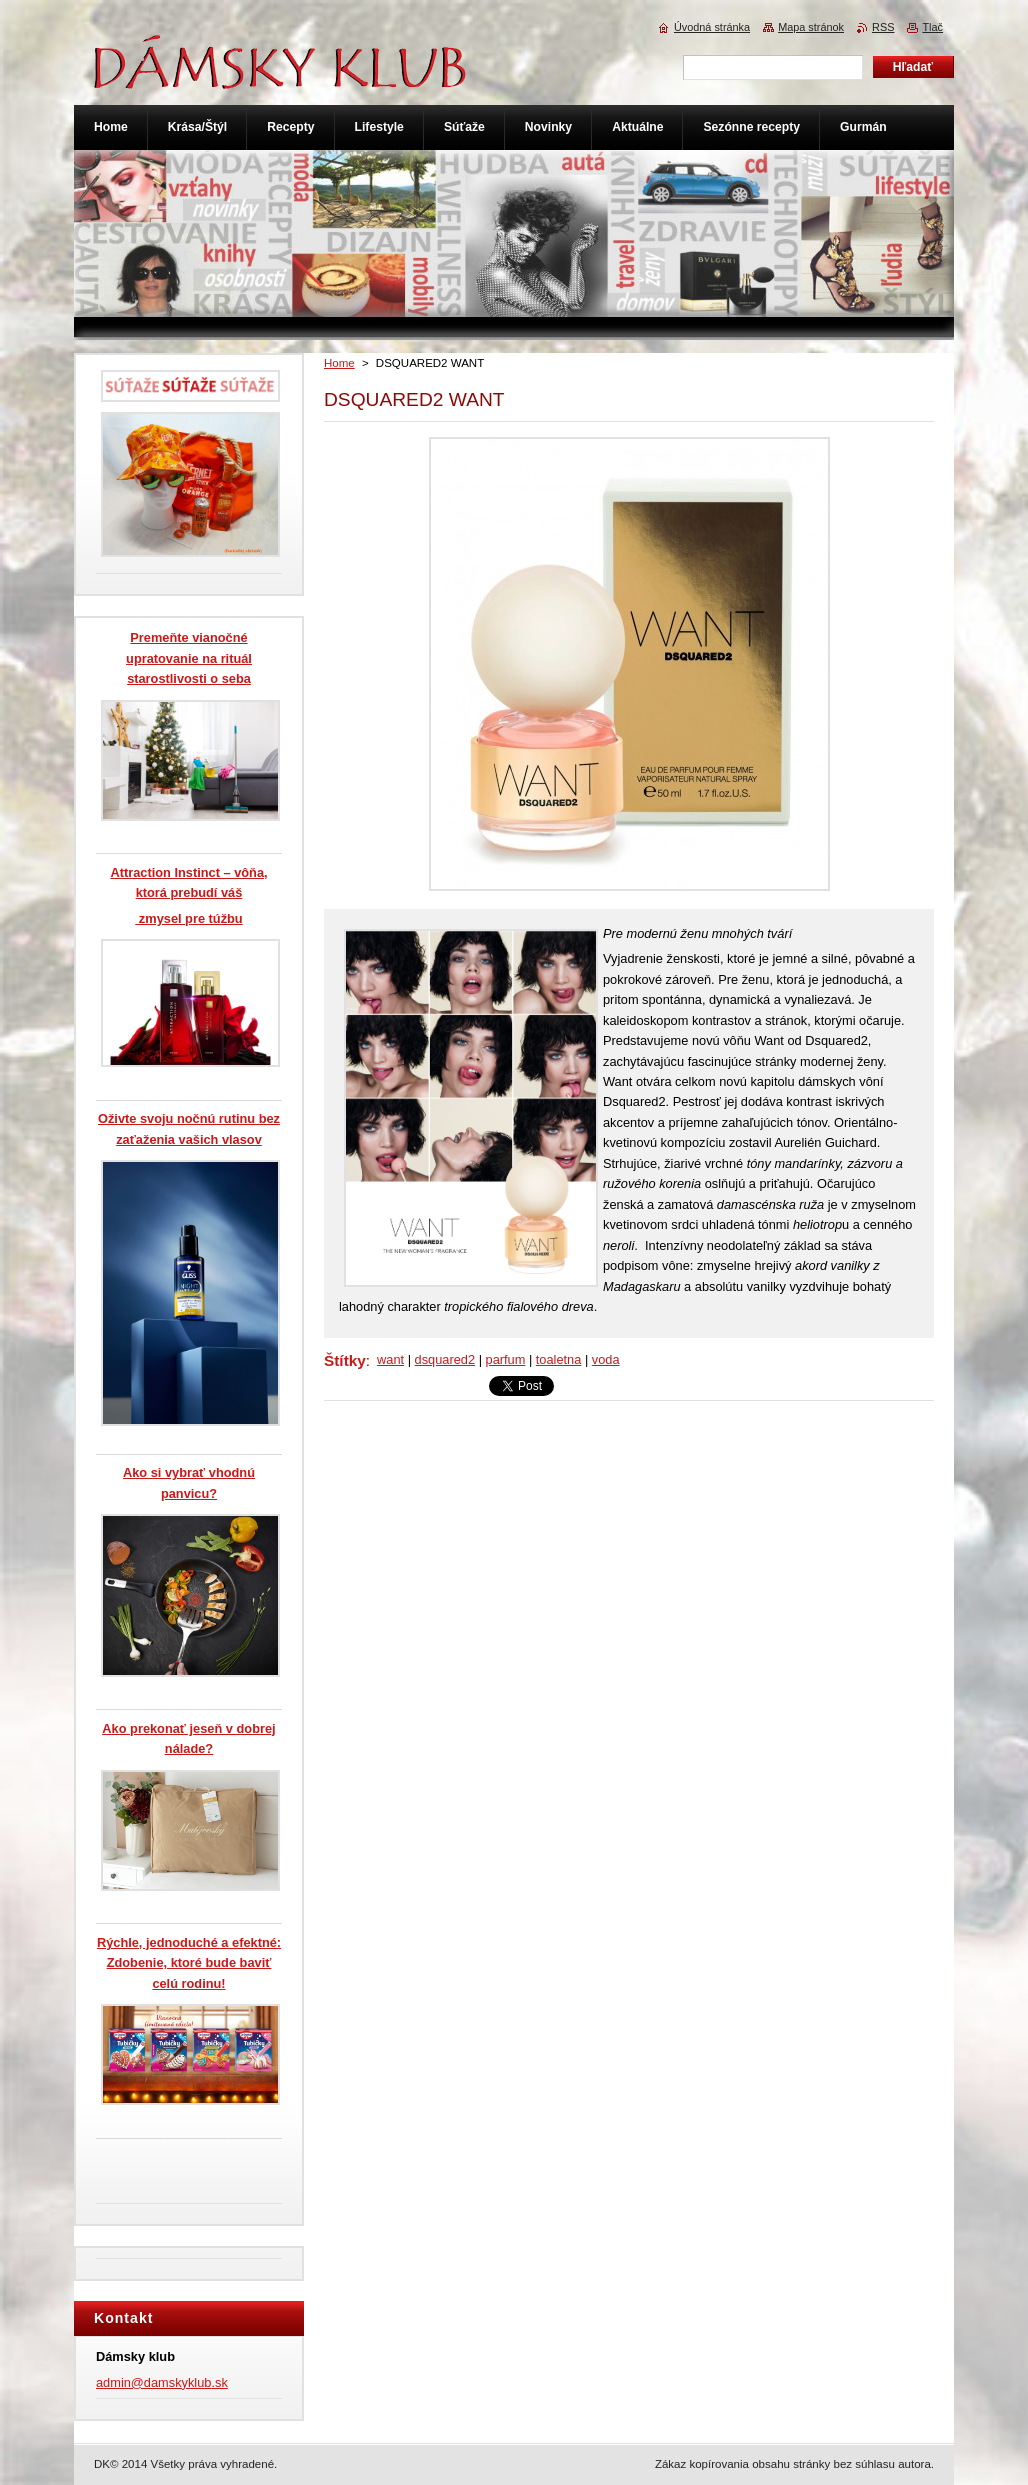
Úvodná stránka (712, 27)
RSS (883, 27)
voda (606, 1359)
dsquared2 (445, 1359)
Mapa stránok (811, 27)
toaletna (559, 1359)
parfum (506, 1359)
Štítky (345, 1360)
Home (339, 363)
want (390, 1359)
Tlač (932, 27)
